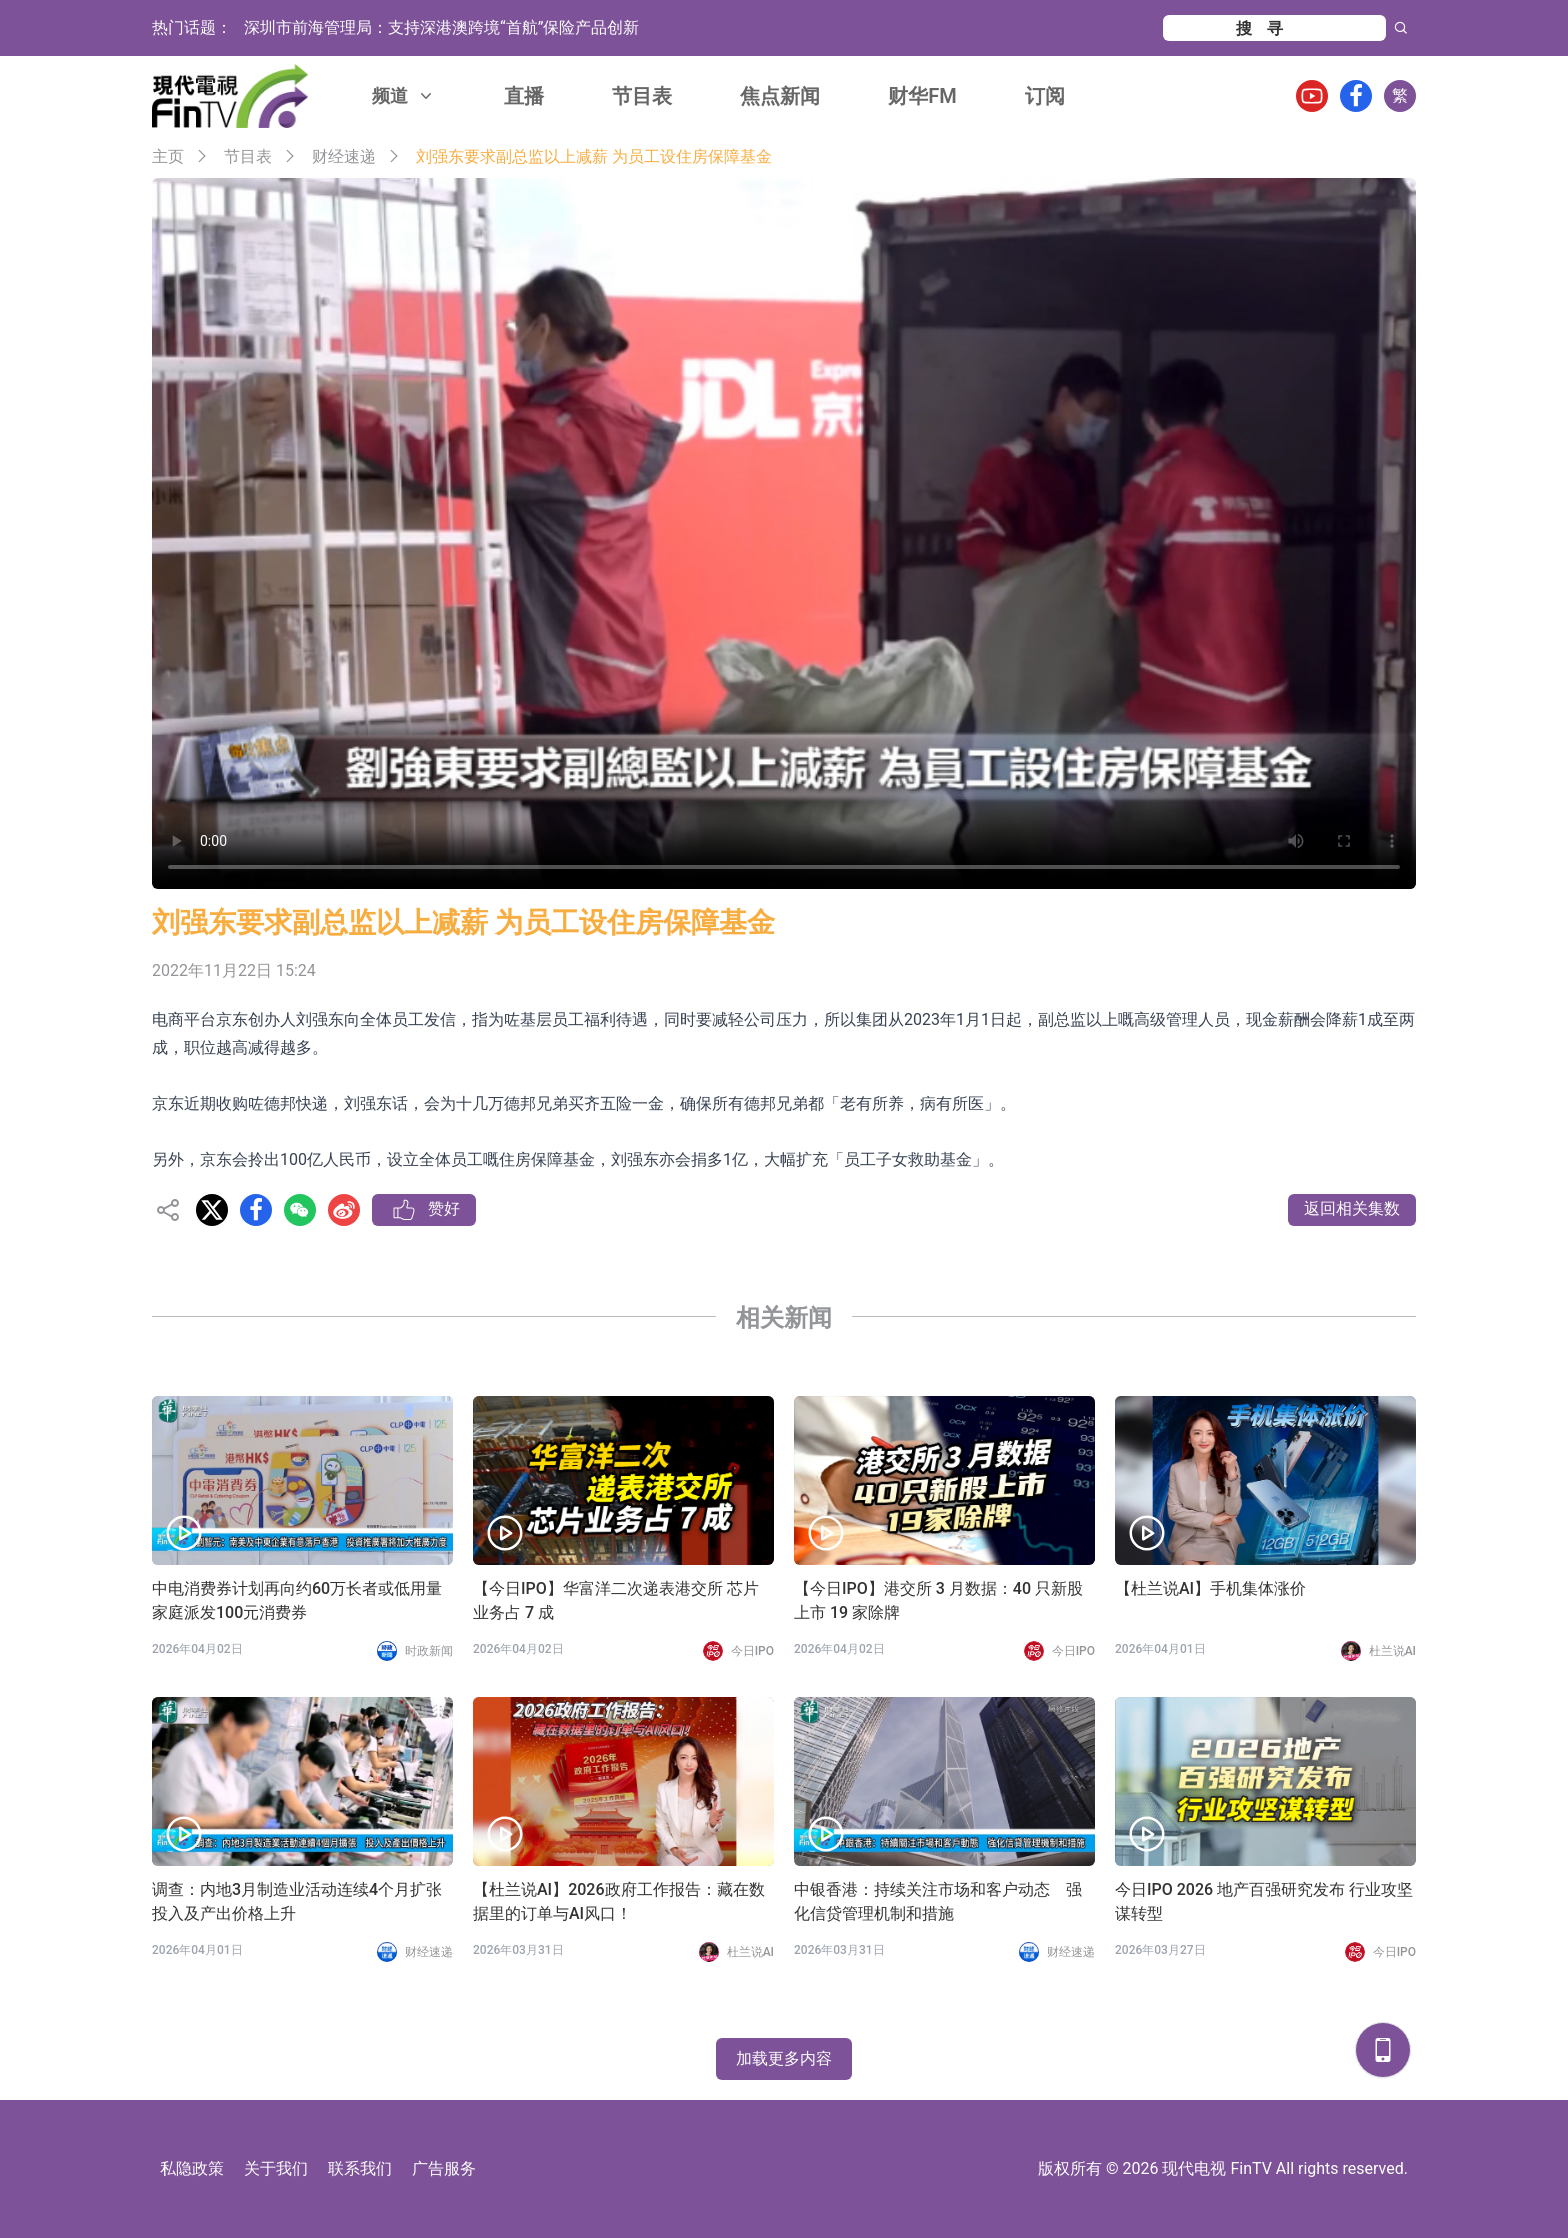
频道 (404, 95)
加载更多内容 (784, 2058)
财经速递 (344, 156)
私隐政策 (192, 2168)
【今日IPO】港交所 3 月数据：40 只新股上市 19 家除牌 (938, 1600)
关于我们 (276, 2168)
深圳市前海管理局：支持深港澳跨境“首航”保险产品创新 (441, 27)
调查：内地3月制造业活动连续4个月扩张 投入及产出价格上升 (302, 1901)
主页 (168, 156)
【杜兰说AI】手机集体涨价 (1210, 1588)
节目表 (642, 96)
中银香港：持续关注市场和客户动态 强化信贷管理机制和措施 (938, 1901)
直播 (524, 96)
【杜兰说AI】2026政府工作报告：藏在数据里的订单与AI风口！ (619, 1901)
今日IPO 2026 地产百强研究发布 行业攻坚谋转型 (1264, 1901)
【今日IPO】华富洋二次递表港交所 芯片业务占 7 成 (616, 1600)
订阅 (1045, 96)
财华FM (922, 96)
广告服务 (444, 2168)
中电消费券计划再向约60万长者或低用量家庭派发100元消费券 (297, 1600)
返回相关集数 (1352, 1208)
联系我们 (360, 2168)
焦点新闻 (780, 96)
